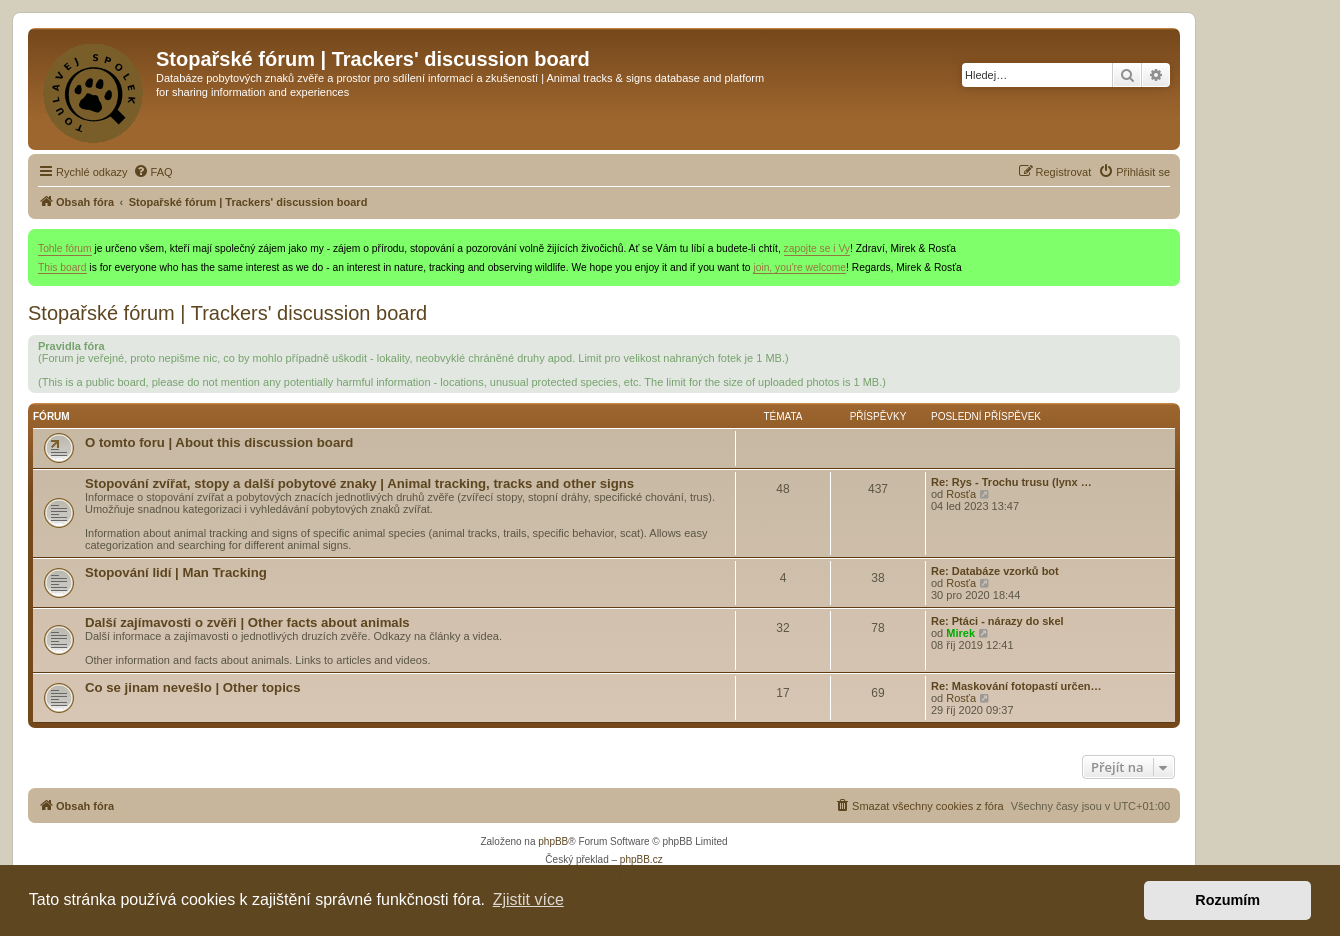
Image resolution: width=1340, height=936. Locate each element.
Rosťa (961, 494)
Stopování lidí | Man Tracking (176, 572)
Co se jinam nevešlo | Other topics (192, 687)
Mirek (960, 633)
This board (62, 267)
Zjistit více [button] (528, 899)
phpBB (553, 841)
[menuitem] (153, 172)
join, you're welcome (799, 267)
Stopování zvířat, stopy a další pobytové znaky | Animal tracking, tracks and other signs (359, 483)
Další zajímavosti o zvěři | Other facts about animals (247, 622)
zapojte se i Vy (817, 248)
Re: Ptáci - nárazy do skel (997, 621)
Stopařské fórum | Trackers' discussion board (227, 313)
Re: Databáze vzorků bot (995, 571)
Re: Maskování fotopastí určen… (1016, 686)
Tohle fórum (65, 248)
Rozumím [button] (1227, 900)
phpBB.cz (641, 859)
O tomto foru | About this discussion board (219, 442)
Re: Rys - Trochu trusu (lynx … (1011, 482)
